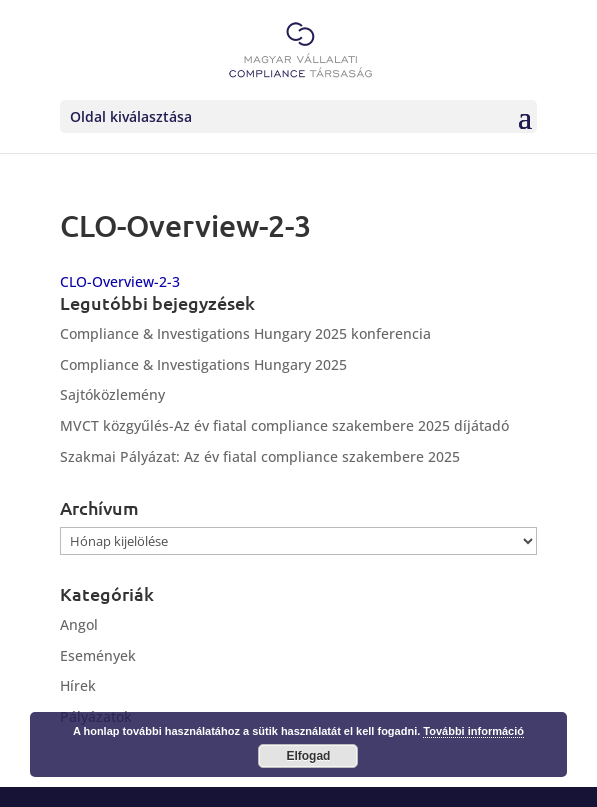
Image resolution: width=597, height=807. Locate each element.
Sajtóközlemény (112, 394)
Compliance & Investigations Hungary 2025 (203, 364)
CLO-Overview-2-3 (120, 281)
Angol (79, 624)
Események (98, 655)
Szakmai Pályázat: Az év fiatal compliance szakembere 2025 (260, 456)
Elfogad (308, 756)
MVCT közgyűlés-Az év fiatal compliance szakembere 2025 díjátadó (284, 425)
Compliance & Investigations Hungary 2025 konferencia (245, 333)
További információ (473, 731)
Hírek (78, 685)
